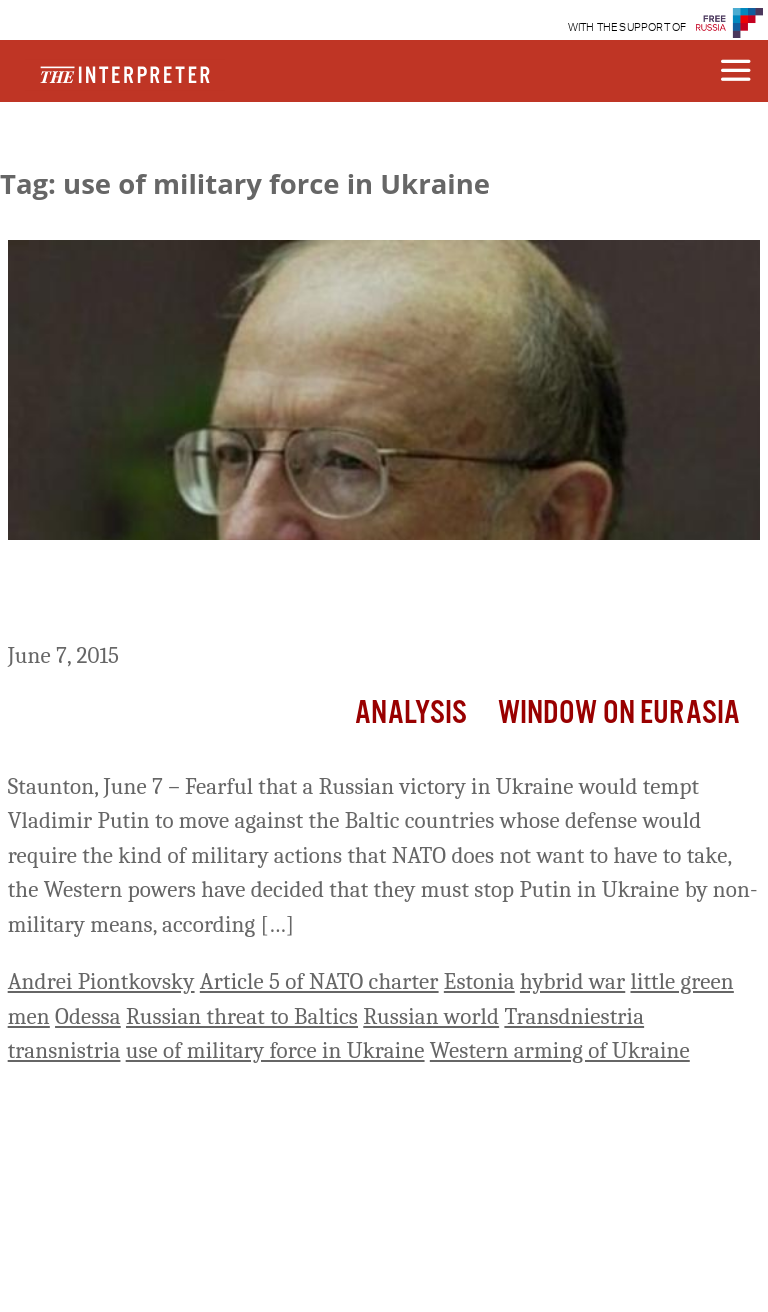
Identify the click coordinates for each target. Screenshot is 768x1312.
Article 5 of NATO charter (319, 981)
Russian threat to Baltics (242, 1016)
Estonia (479, 981)
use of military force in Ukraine (275, 1050)
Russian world (431, 1016)
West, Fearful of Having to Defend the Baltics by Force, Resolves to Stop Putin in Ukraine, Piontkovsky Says (376, 594)
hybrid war (572, 981)
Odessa (88, 1016)
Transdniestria (574, 1016)
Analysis (411, 713)
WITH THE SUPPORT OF (627, 27)
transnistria (64, 1050)
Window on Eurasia (619, 713)
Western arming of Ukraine (560, 1050)
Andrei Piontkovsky (101, 981)
